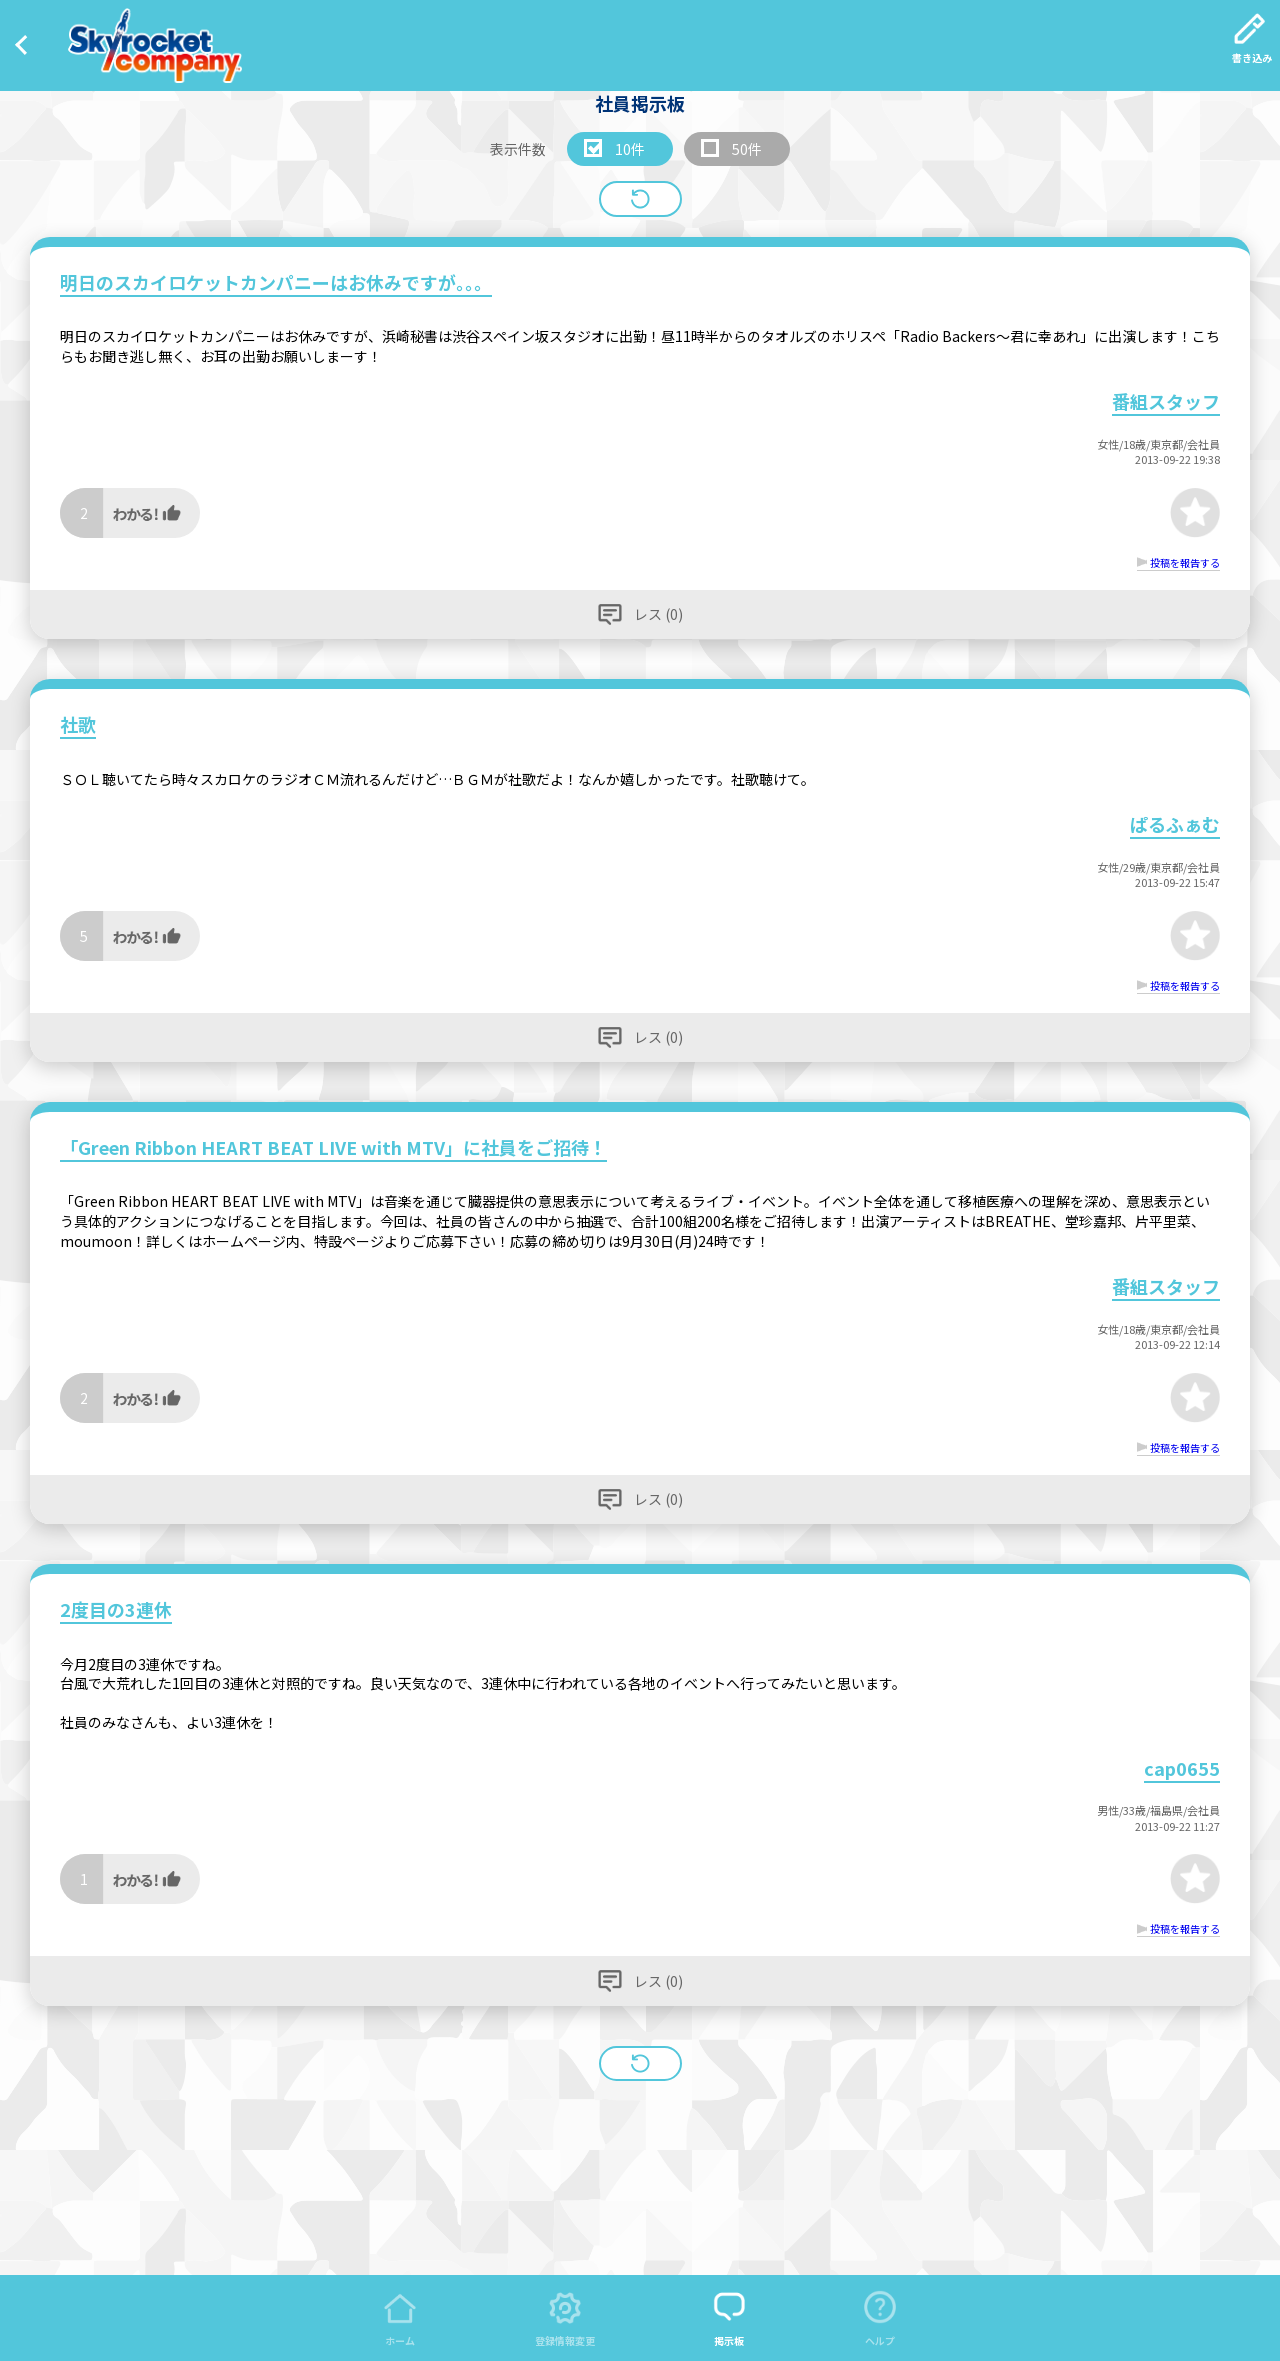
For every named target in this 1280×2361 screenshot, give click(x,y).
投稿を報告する (1185, 562)
